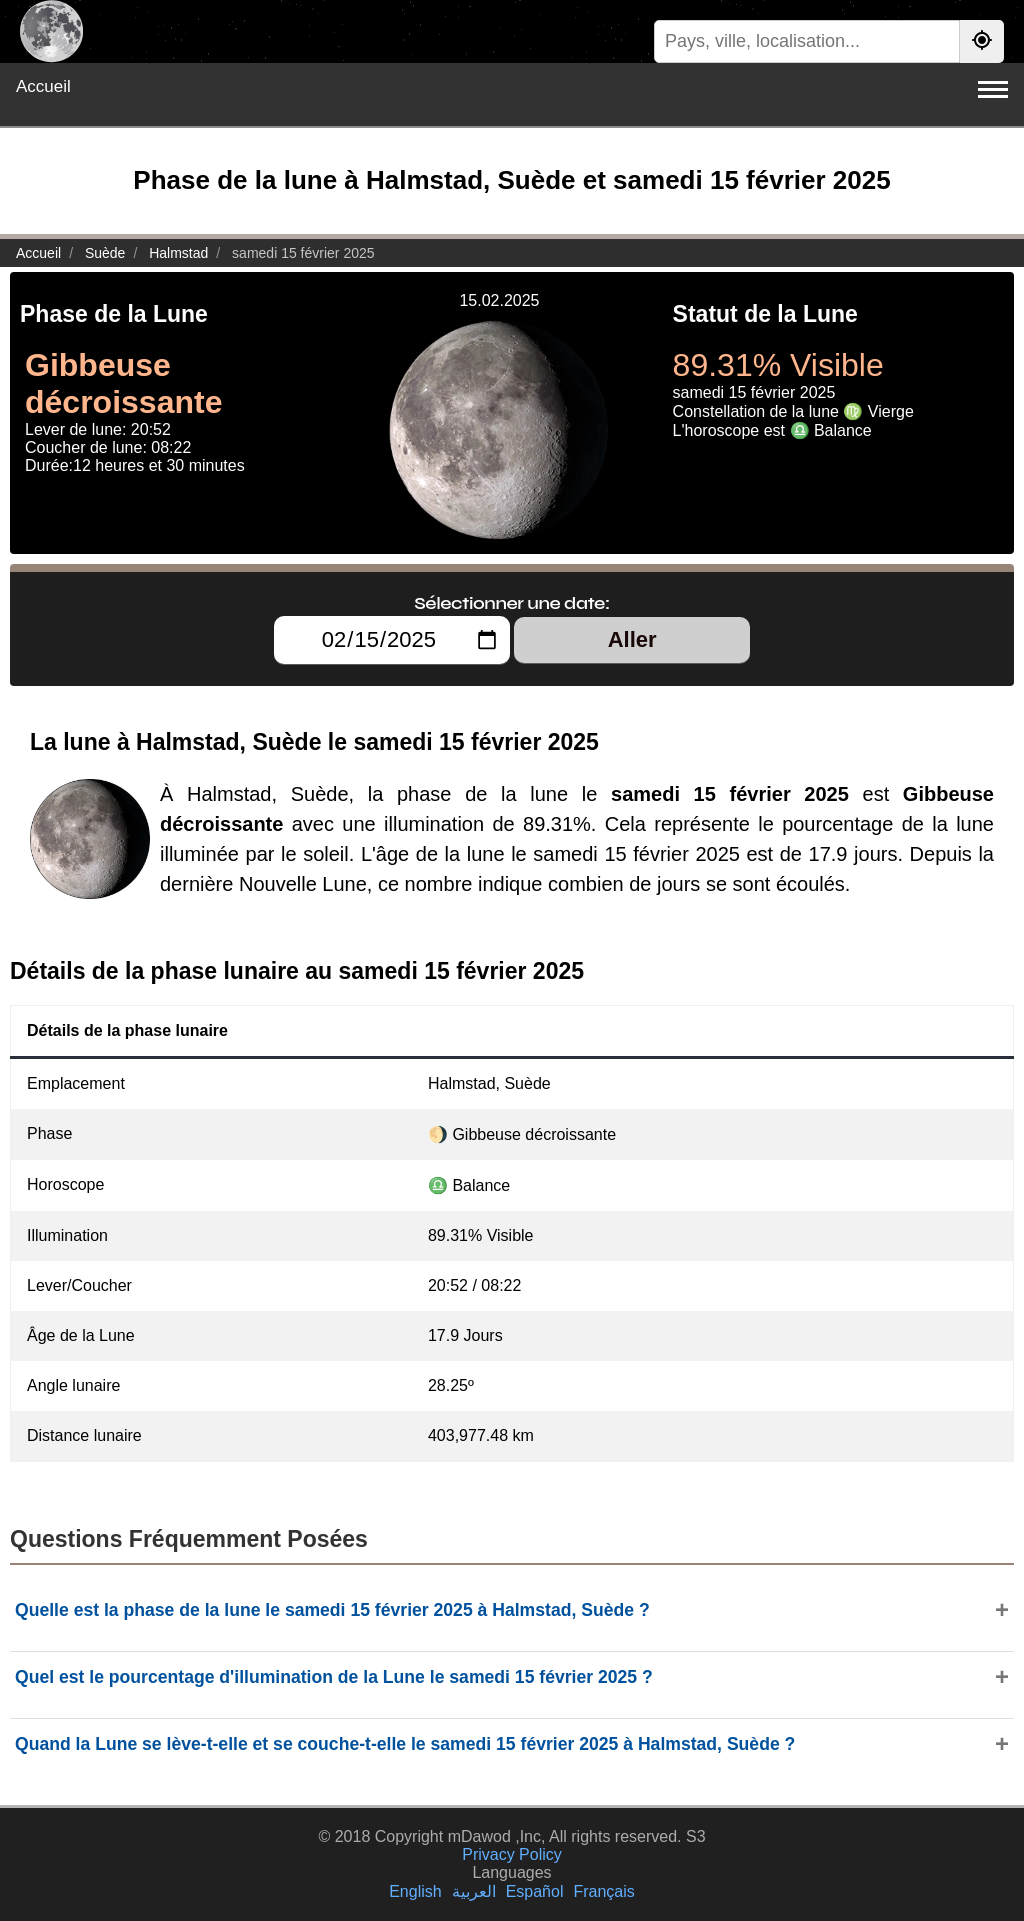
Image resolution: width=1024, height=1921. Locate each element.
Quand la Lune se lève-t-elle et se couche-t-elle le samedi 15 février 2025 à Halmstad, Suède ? (405, 1744)
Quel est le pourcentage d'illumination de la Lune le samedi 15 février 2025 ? (334, 1677)
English (415, 1891)
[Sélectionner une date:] (392, 640)
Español (535, 1891)
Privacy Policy (512, 1854)
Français (603, 1891)
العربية (474, 1891)
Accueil (43, 86)
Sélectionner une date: (511, 603)
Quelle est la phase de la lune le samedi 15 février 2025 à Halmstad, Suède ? (332, 1610)
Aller (632, 639)
